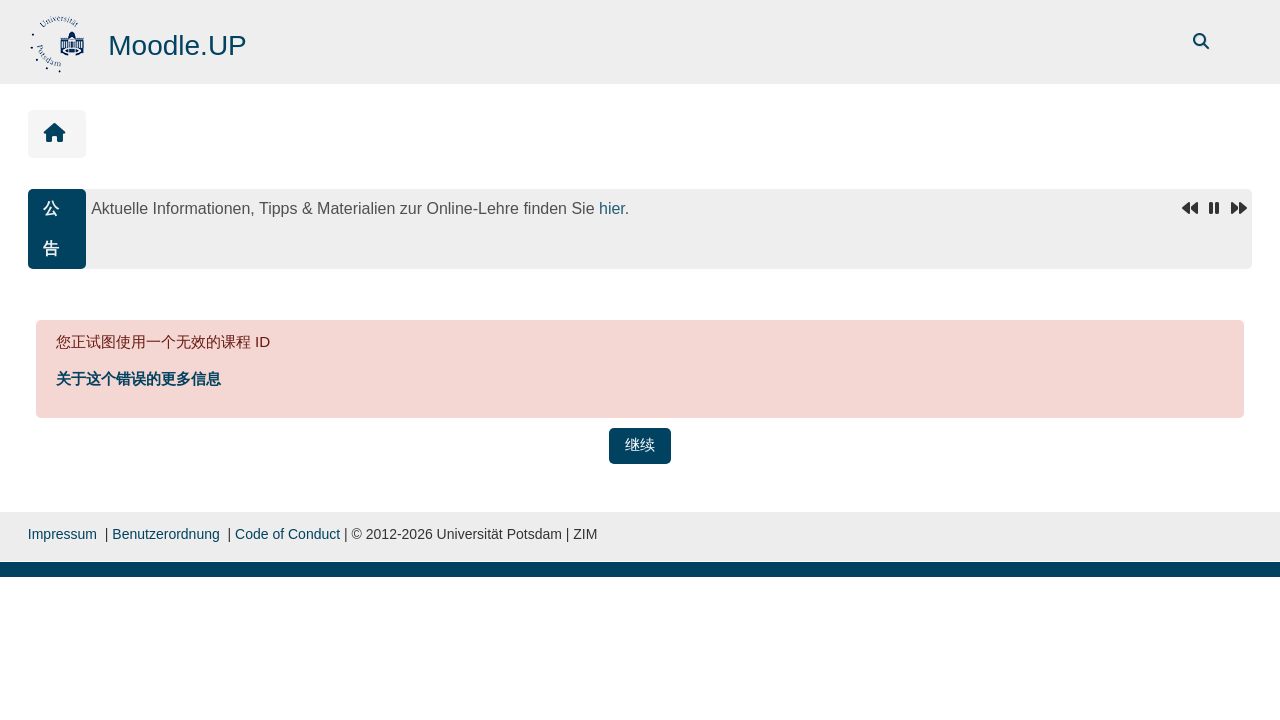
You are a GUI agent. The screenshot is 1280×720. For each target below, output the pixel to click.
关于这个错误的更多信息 (138, 378)
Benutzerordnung (165, 534)
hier (612, 208)
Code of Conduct (287, 534)
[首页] (59, 40)
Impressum (62, 534)
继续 (640, 444)
